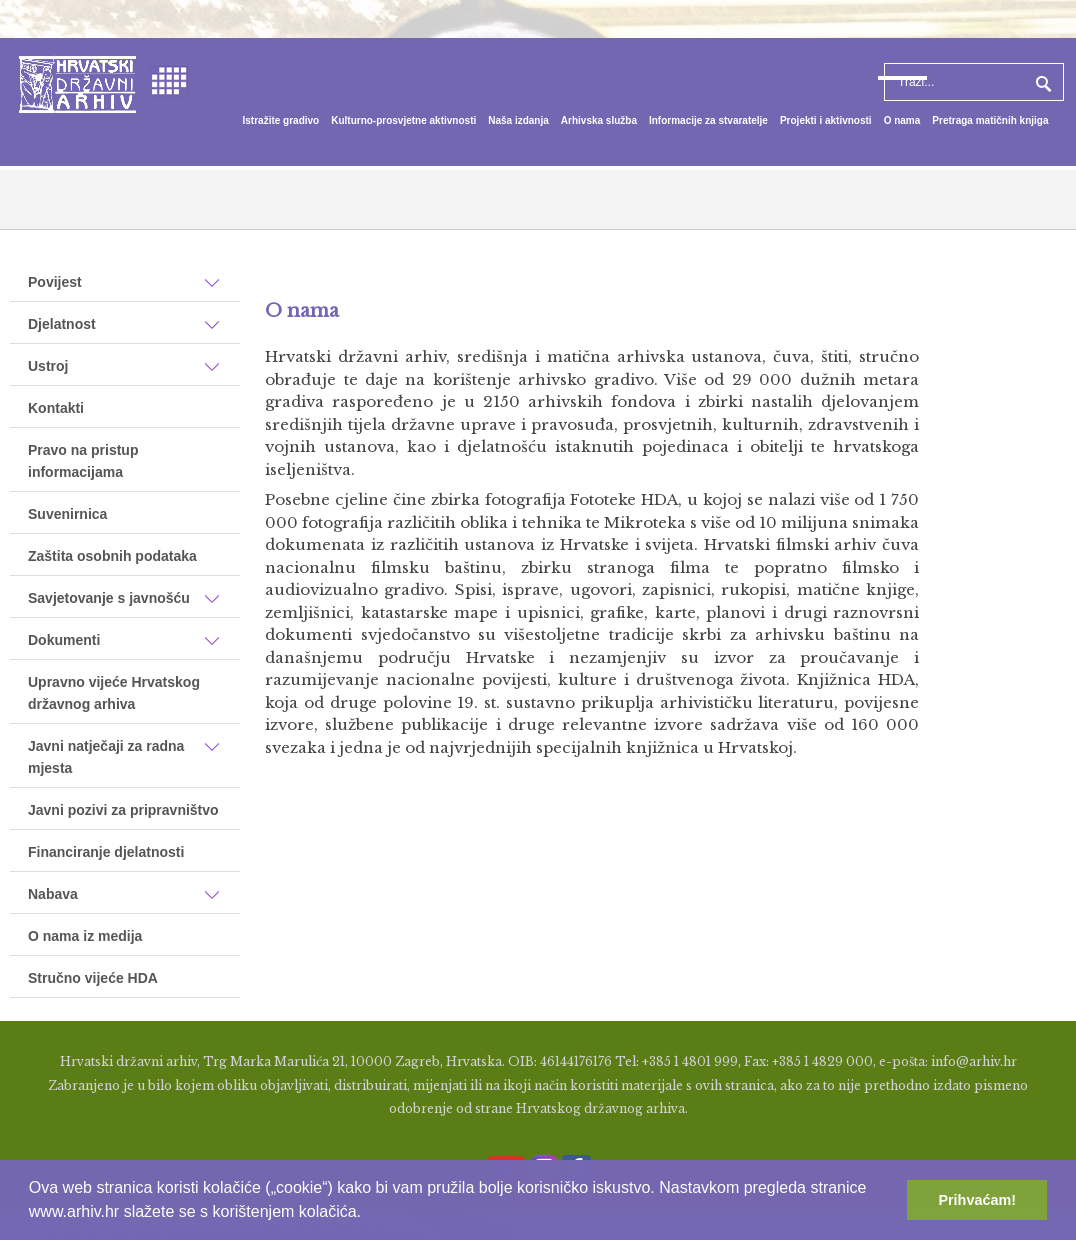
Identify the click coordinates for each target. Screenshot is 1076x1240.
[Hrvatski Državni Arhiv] (77, 82)
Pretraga (1041, 82)
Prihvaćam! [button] (977, 1200)
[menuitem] (281, 121)
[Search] (974, 82)
